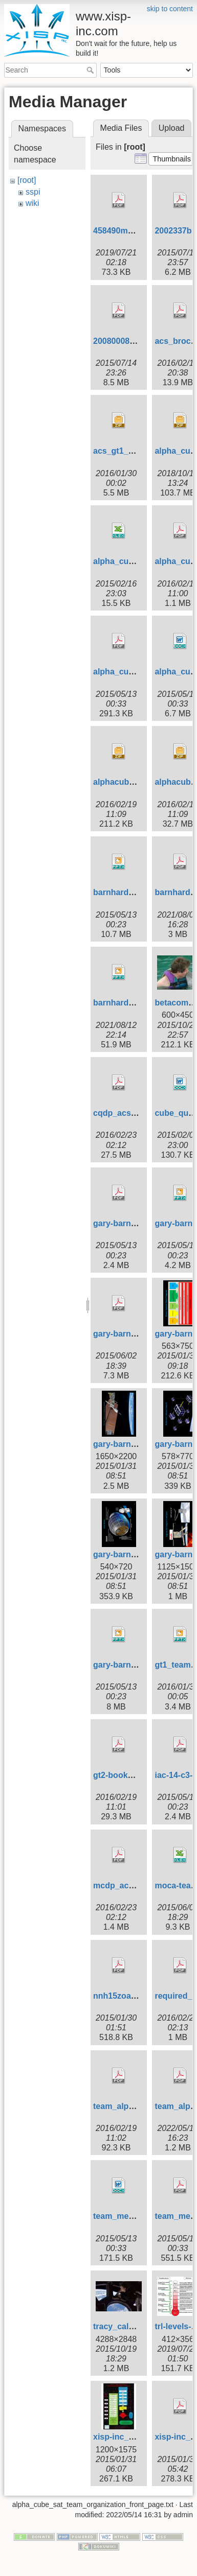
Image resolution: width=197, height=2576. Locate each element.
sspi (33, 192)
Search (91, 70)
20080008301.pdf (125, 341)
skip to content (170, 9)
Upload (172, 128)
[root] (26, 180)
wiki (32, 203)
